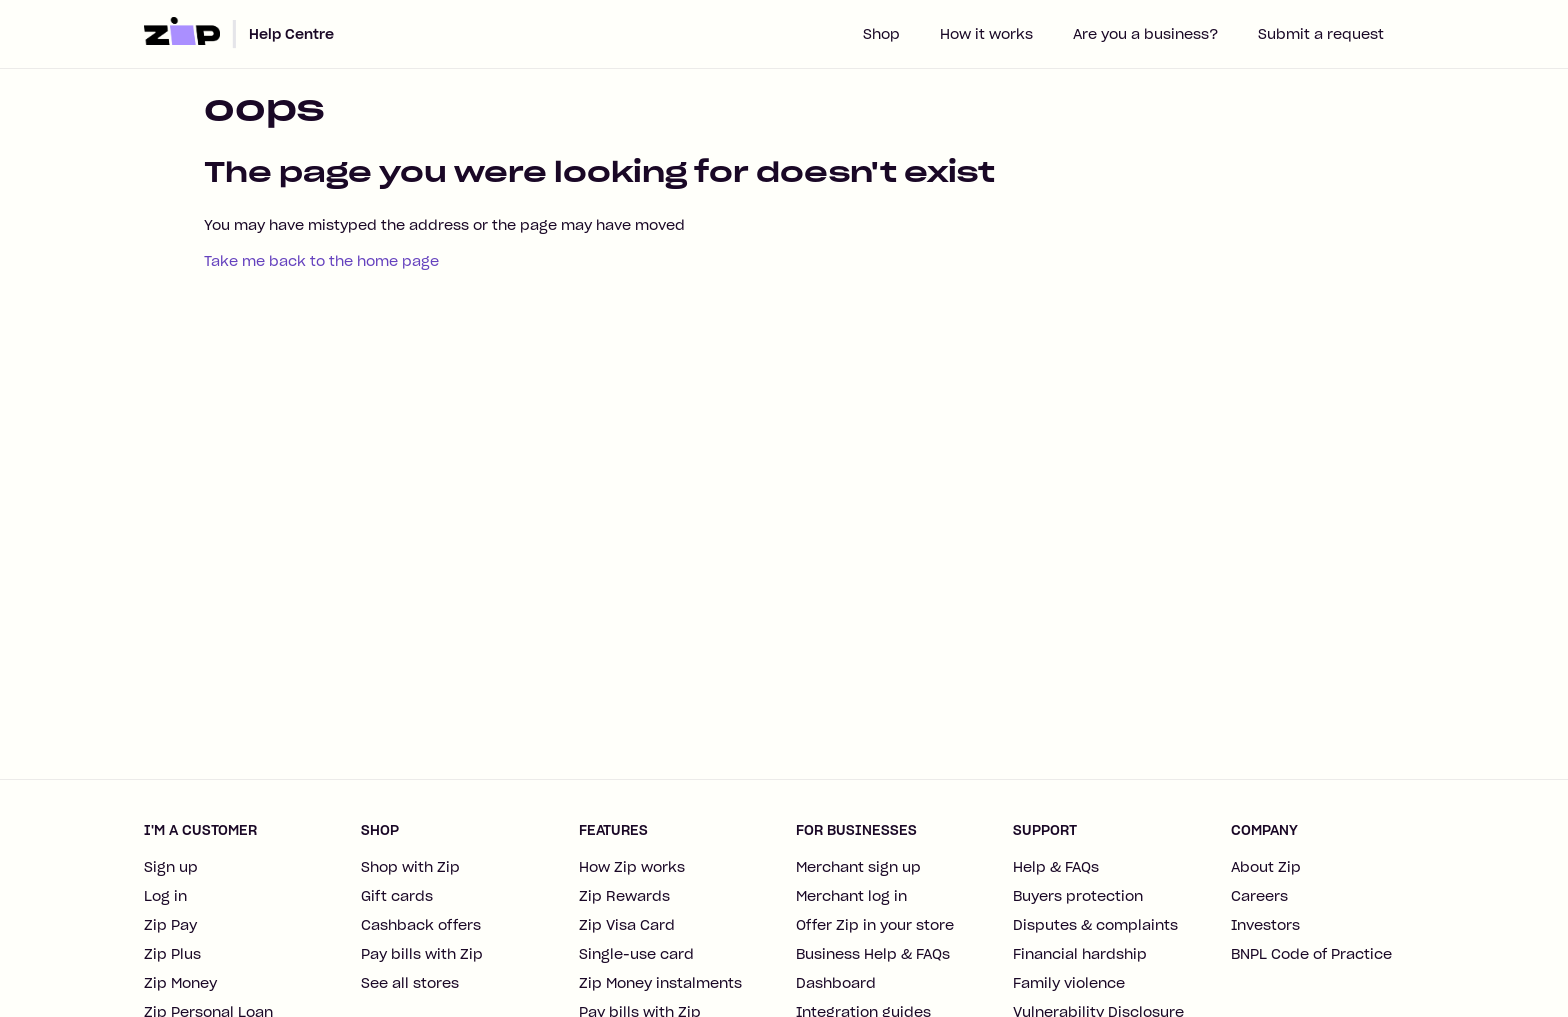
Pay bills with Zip (422, 954)
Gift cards (397, 896)
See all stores (410, 983)
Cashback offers (421, 925)
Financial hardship (1080, 954)
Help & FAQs (1056, 867)
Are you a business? (1145, 34)
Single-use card (636, 954)
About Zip (1266, 867)
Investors (1265, 925)
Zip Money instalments (660, 983)
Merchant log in (851, 896)
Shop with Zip (410, 867)
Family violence (1069, 983)
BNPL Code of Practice (1311, 954)
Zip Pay (170, 925)
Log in (165, 896)
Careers (1259, 896)
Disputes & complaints (1095, 925)
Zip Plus (172, 954)
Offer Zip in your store (875, 925)
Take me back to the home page (321, 261)
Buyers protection (1078, 896)
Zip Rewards (624, 896)
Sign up (171, 867)
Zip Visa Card (627, 925)
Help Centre (291, 34)
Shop (881, 34)
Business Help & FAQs (873, 954)
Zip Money (180, 983)
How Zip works (632, 867)
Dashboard (836, 983)
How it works (986, 34)
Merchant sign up (858, 867)
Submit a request (1321, 34)
